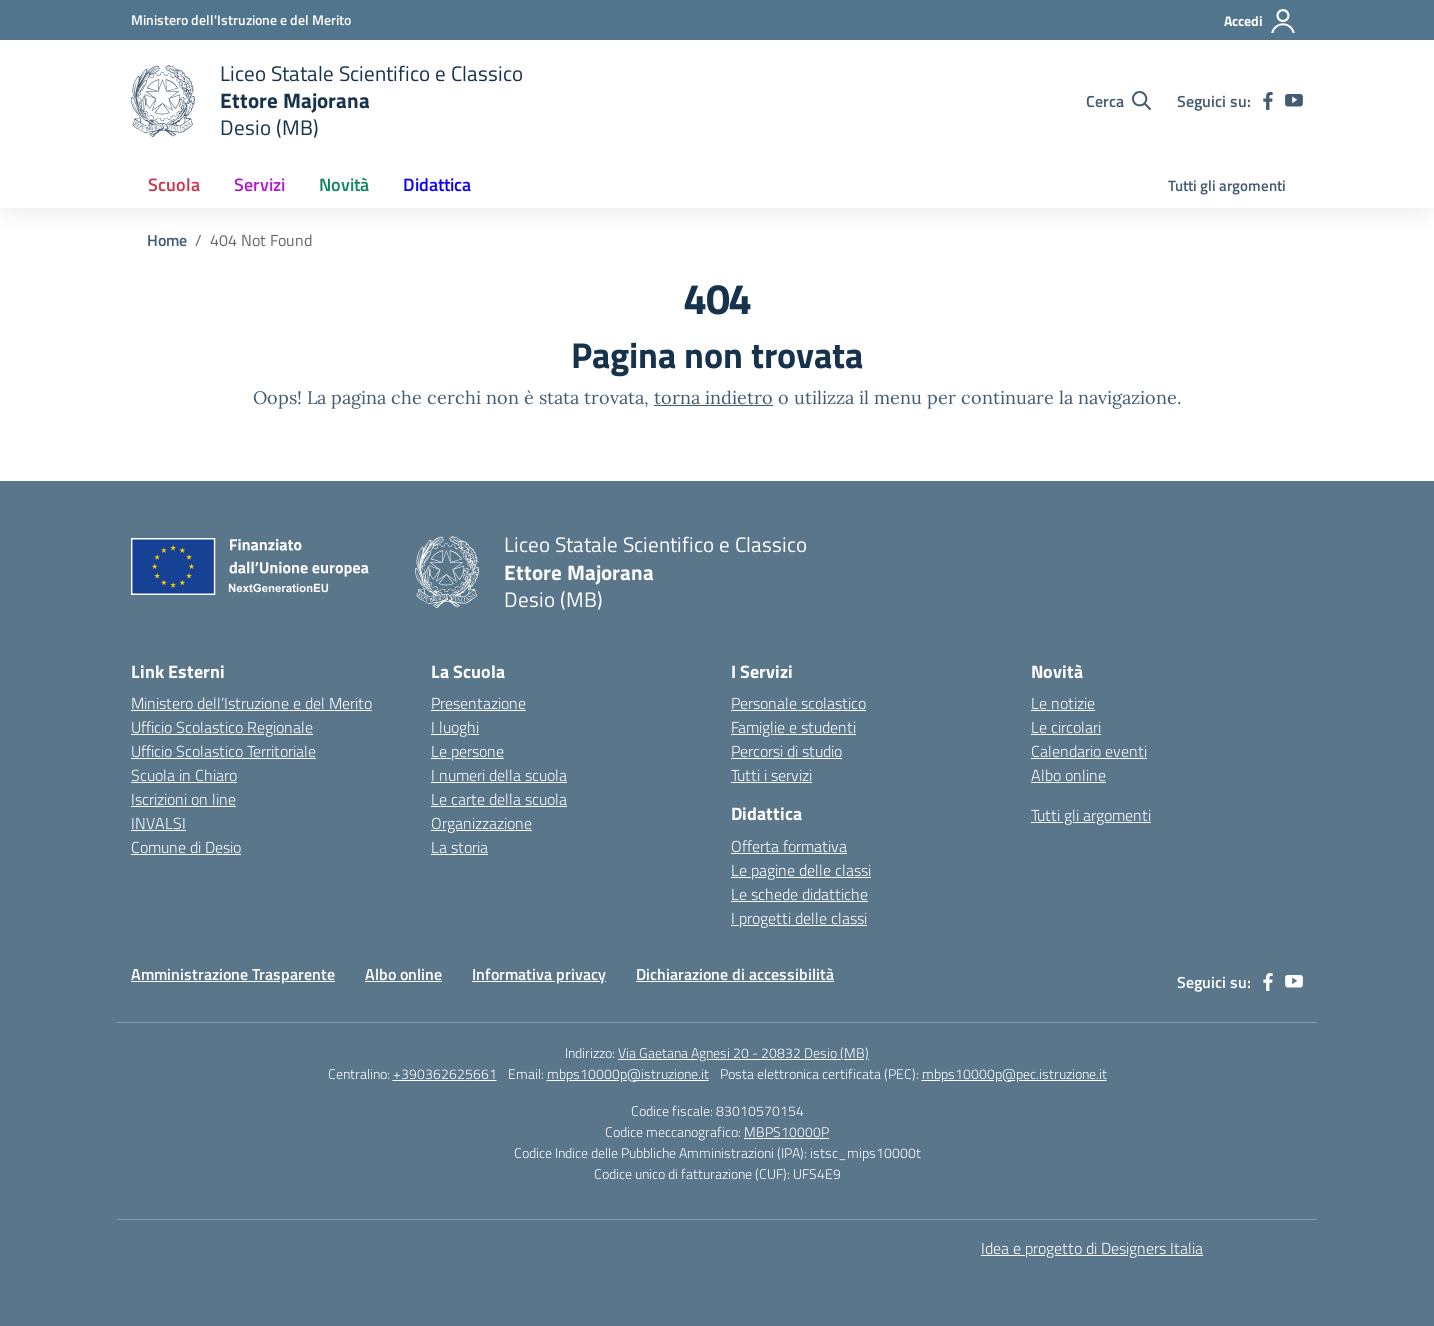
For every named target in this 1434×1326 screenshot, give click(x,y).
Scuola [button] (174, 184)
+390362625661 (445, 1073)
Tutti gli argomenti (1227, 185)
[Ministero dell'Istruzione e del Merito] (241, 19)
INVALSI (158, 823)
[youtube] (1294, 101)
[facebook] (1268, 101)
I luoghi (455, 727)
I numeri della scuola (499, 775)
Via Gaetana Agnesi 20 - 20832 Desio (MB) (743, 1052)
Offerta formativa (789, 846)
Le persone (467, 751)
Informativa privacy (539, 974)
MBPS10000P (786, 1131)
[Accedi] (1260, 21)
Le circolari (1066, 727)
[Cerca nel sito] (1118, 101)
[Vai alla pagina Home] (167, 240)
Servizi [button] (259, 184)
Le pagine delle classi (801, 870)
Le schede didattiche (799, 894)
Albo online (1068, 775)
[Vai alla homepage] (327, 100)
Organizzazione (481, 823)
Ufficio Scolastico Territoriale (223, 751)
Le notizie (1063, 703)
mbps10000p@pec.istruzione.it (1014, 1073)
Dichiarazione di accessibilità (735, 974)
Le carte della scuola (499, 799)
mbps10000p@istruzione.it (628, 1073)
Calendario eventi (1089, 751)
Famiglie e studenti (793, 727)
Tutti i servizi (771, 775)
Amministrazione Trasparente (233, 974)
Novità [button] (344, 184)
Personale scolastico (798, 703)
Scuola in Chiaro (184, 775)
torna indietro (713, 397)
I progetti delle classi (799, 918)
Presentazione (478, 703)
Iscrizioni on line (183, 799)
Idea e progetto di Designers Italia (1092, 1248)
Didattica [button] (437, 184)
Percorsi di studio (786, 751)
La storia (459, 847)
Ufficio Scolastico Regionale (222, 727)
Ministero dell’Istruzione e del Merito (251, 703)
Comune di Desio (186, 847)
